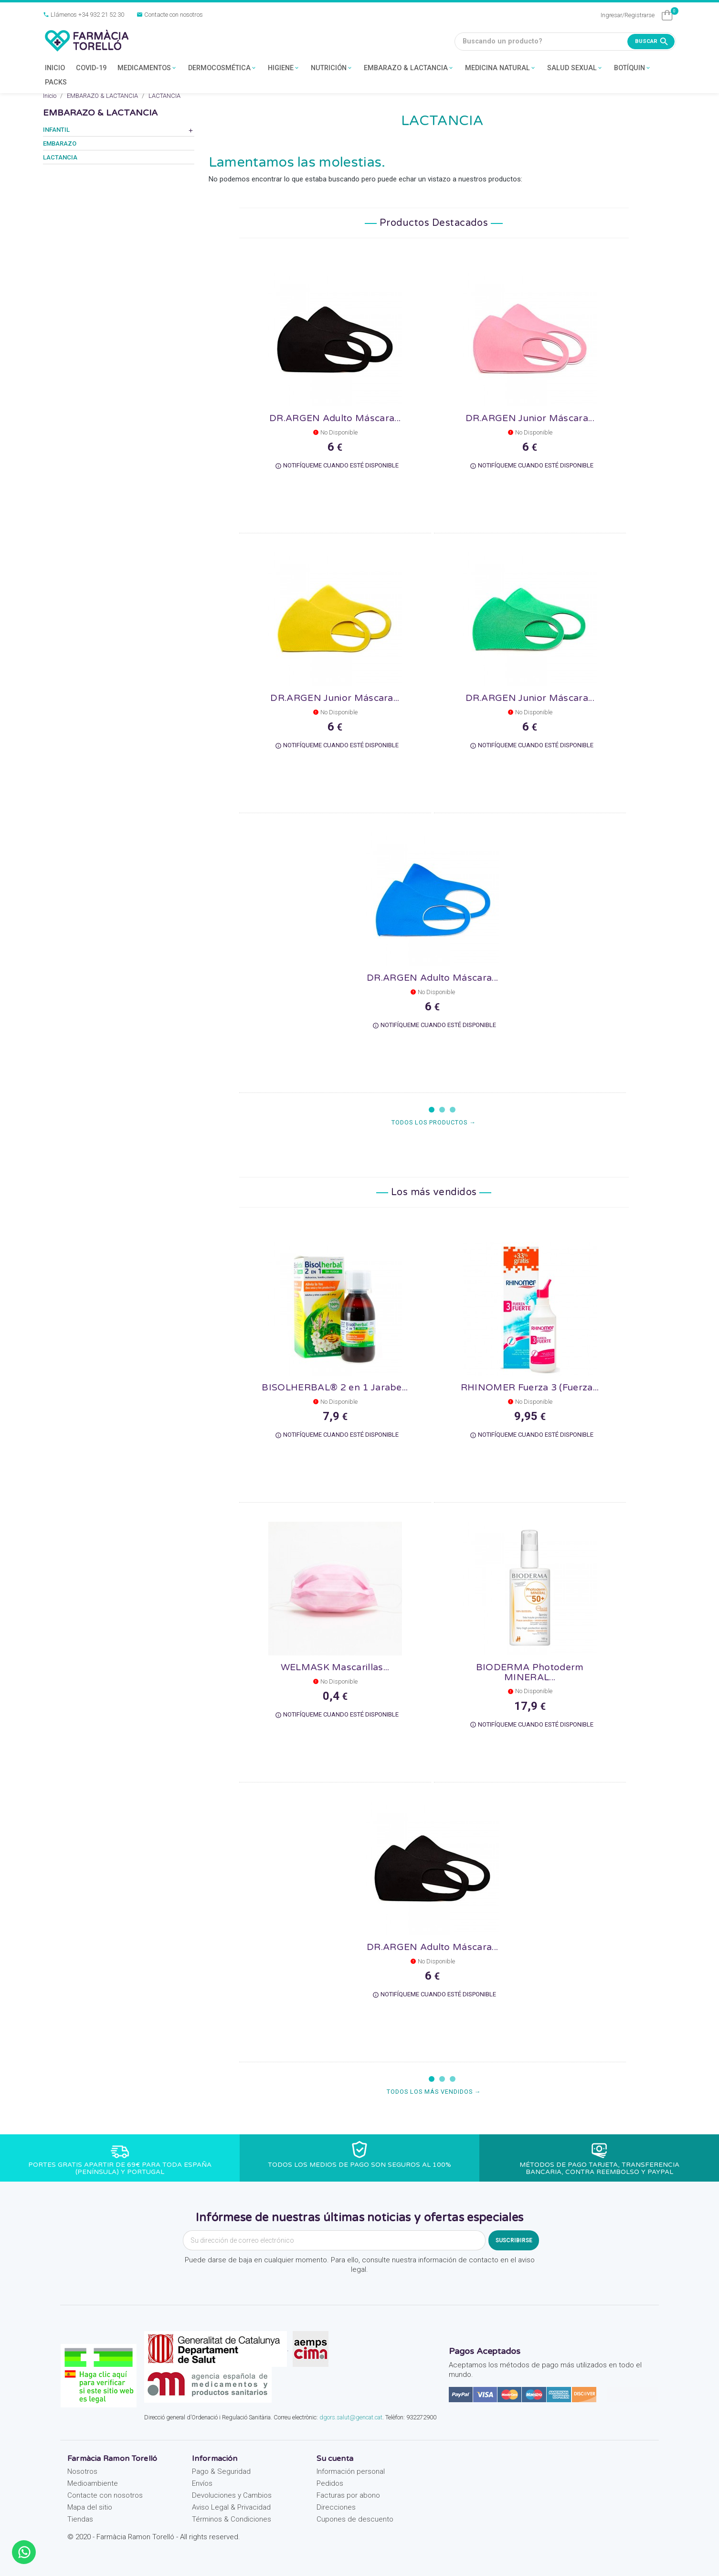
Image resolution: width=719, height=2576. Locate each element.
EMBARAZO (59, 143)
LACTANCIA (60, 157)
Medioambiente (92, 2483)
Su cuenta (335, 2458)
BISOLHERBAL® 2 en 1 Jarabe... (335, 1387)
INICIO (55, 68)
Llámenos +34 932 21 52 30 (83, 14)
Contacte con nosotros (170, 14)
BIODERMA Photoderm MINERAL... (530, 1672)
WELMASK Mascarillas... (335, 1667)
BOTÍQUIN (632, 69)
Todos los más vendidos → (434, 2091)
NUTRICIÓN (332, 69)
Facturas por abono (348, 2495)
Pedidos (330, 2483)
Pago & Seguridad (221, 2471)
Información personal (351, 2471)
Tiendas (80, 2519)
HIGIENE (284, 69)
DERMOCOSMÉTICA (222, 69)
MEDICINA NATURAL (500, 69)
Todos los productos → (433, 1122)
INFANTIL (56, 129)
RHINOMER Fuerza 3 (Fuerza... (530, 1387)
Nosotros (82, 2471)
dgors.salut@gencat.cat (350, 2417)
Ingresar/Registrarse (628, 15)
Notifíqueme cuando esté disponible (337, 465)
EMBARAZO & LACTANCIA (409, 69)
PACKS (56, 82)
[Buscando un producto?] (565, 41)
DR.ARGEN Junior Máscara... (529, 418)
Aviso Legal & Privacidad (231, 2507)
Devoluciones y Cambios (232, 2495)
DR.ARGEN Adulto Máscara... (335, 418)
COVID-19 (91, 68)
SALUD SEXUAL (575, 69)
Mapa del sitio (89, 2507)
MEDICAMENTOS (147, 69)
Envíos (202, 2483)
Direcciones (336, 2507)
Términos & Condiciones (231, 2519)
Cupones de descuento (355, 2519)
